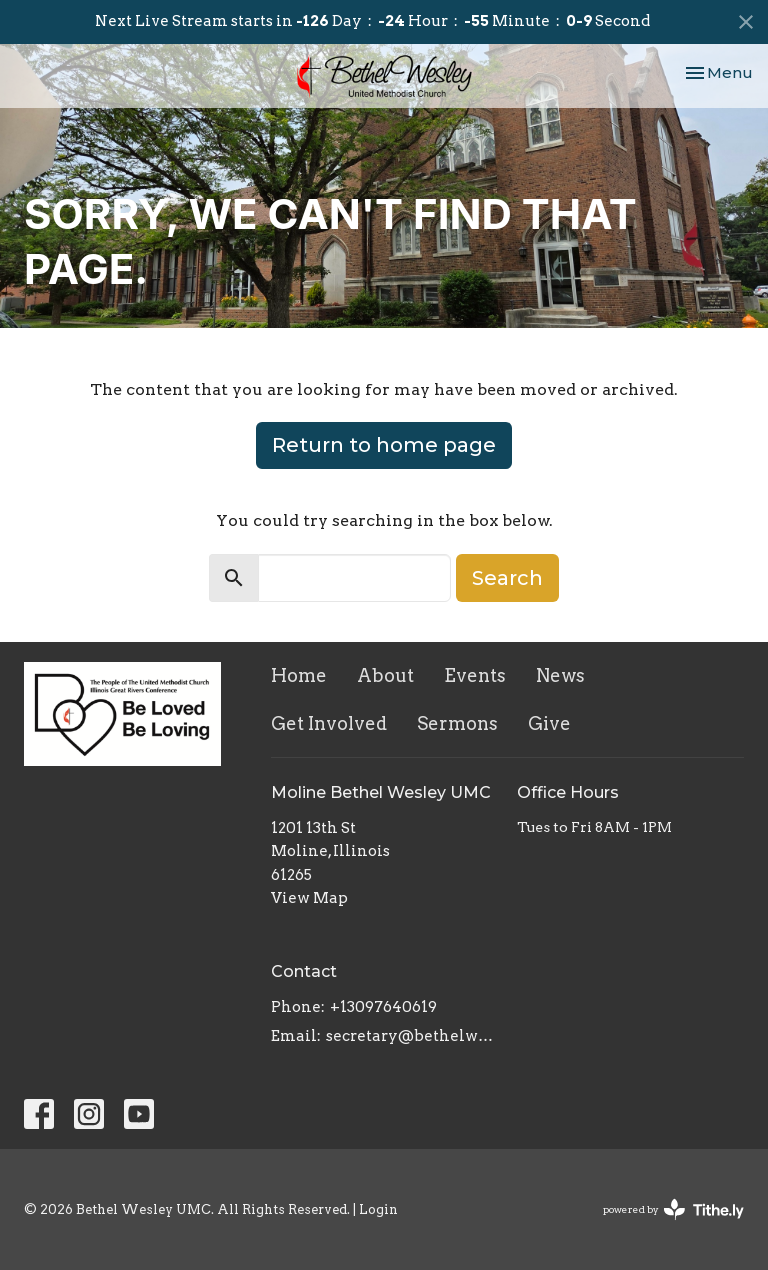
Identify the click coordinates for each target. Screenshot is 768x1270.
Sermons (457, 723)
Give (549, 723)
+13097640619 (383, 1007)
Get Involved (329, 723)
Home (299, 675)
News (560, 675)
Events (475, 675)
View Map (309, 898)
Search (507, 578)
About (385, 675)
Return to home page (384, 445)
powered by (673, 1209)
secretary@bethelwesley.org (412, 1036)
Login (378, 1209)
